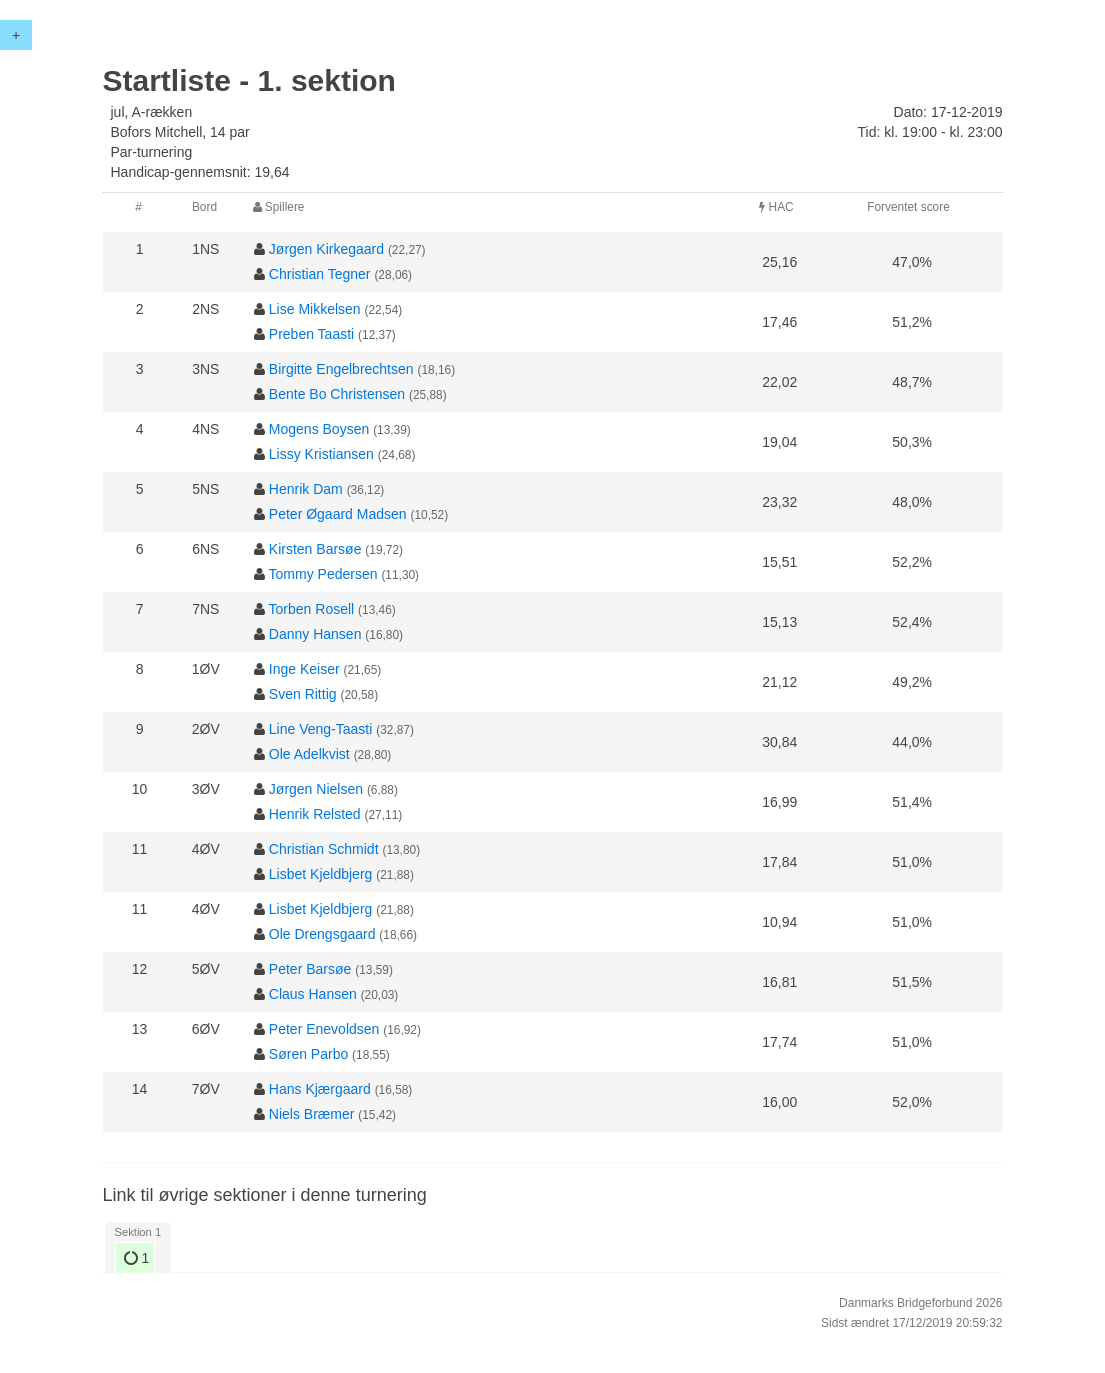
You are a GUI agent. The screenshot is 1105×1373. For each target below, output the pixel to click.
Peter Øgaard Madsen (338, 514)
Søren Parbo (308, 1054)
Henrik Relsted (315, 814)
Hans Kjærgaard (320, 1089)
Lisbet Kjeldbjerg (321, 874)
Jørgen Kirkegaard (326, 249)
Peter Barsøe (310, 969)
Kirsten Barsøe (315, 549)
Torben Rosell (312, 609)
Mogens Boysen (319, 429)
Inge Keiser (304, 669)
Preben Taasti (311, 334)
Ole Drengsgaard (322, 934)
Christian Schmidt (324, 849)
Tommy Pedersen (323, 574)
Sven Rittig (303, 694)
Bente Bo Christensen (337, 394)
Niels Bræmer (312, 1114)
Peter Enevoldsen (324, 1029)
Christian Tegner (320, 274)
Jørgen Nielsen (316, 789)
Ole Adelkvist (309, 754)
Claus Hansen (313, 994)
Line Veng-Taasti (321, 729)
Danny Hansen (315, 634)
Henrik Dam (306, 489)
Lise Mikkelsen (315, 309)
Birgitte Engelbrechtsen (341, 369)
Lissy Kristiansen (321, 454)
